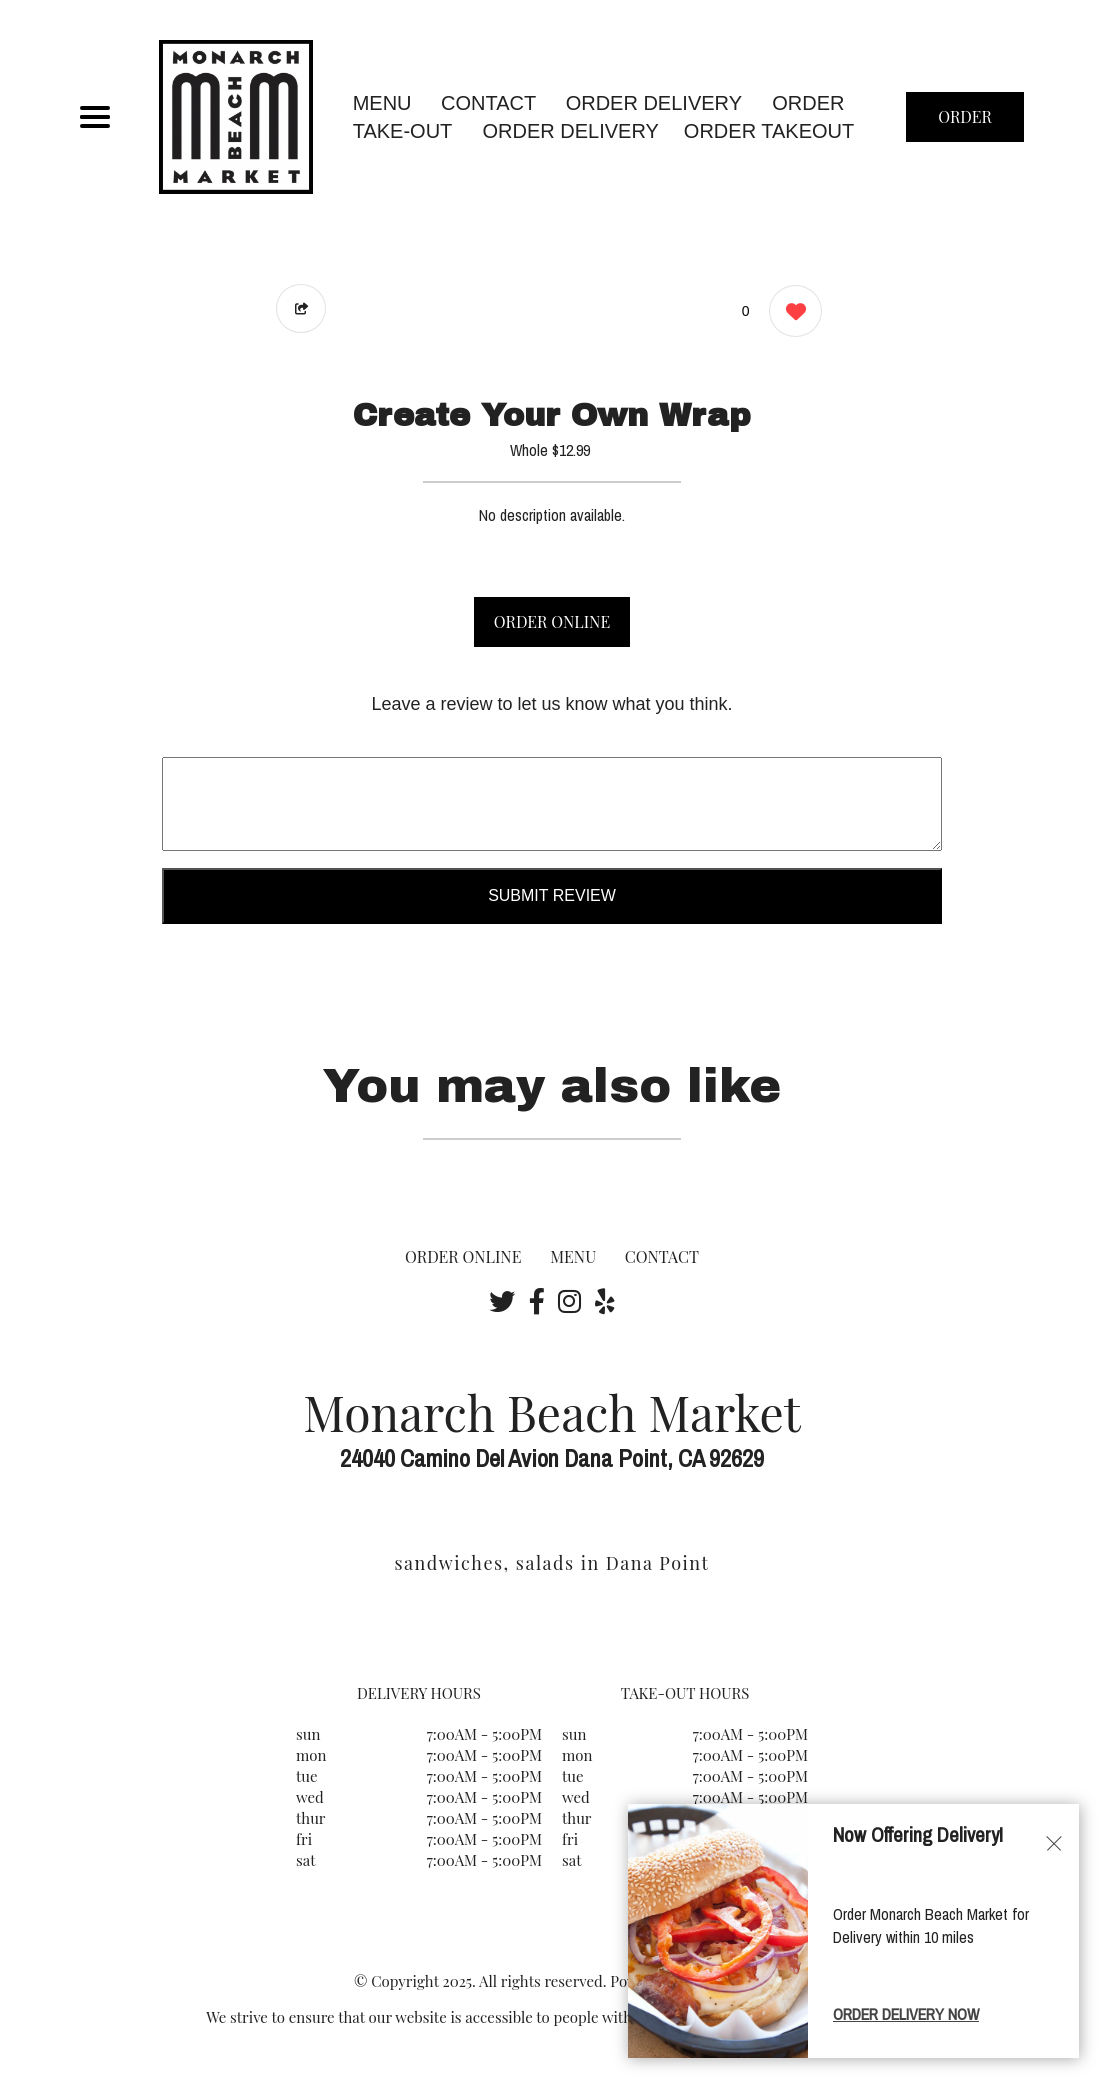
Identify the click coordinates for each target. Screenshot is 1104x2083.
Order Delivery (654, 103)
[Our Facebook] (537, 1301)
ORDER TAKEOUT (769, 131)
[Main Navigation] (95, 117)
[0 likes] (790, 313)
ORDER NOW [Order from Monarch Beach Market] (965, 124)
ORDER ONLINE (552, 621)
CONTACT (488, 103)
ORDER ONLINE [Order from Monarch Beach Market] (463, 1256)
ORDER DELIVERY (571, 131)
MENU (382, 103)
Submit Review (552, 895)
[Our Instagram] (569, 1301)
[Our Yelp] (605, 1301)
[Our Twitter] (502, 1301)
